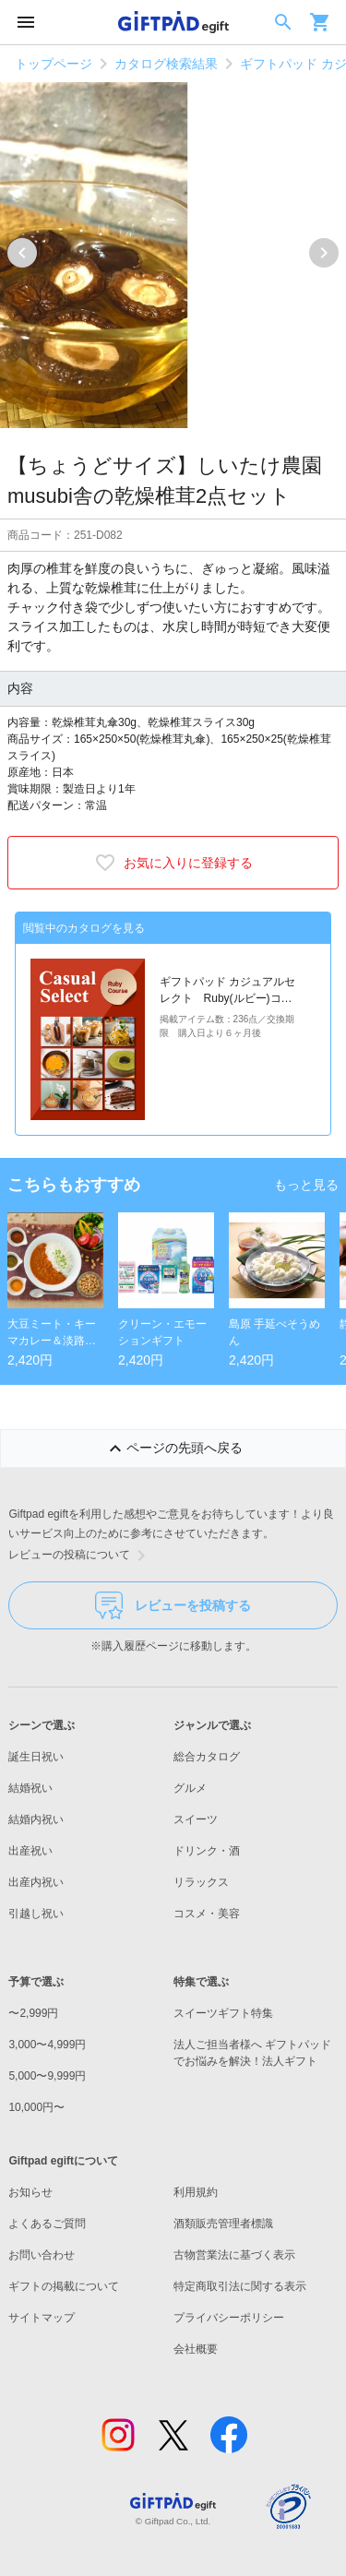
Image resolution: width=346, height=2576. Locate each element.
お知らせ (30, 2192)
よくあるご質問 (47, 2223)
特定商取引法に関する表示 (239, 2286)
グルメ (190, 1788)
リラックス (201, 1882)
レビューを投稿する (173, 1605)
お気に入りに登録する (173, 863)
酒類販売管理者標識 (223, 2223)
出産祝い (30, 1850)
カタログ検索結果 (166, 63)
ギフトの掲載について (63, 2286)
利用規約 (195, 2192)
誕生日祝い (36, 1756)
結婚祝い (30, 1788)
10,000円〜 (36, 2107)
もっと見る (306, 1184)
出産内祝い (36, 1882)
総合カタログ (206, 1756)
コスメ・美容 (206, 1913)
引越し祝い (36, 1913)
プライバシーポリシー (228, 2317)
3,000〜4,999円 (47, 2044)
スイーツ (195, 1819)
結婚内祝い (36, 1819)
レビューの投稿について (80, 1555)
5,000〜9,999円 (47, 2075)
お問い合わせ (41, 2254)
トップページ (53, 63)
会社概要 (195, 2349)
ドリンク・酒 (206, 1850)
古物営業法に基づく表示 (234, 2254)
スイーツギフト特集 (223, 2013)
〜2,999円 (33, 2013)
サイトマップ (41, 2317)
